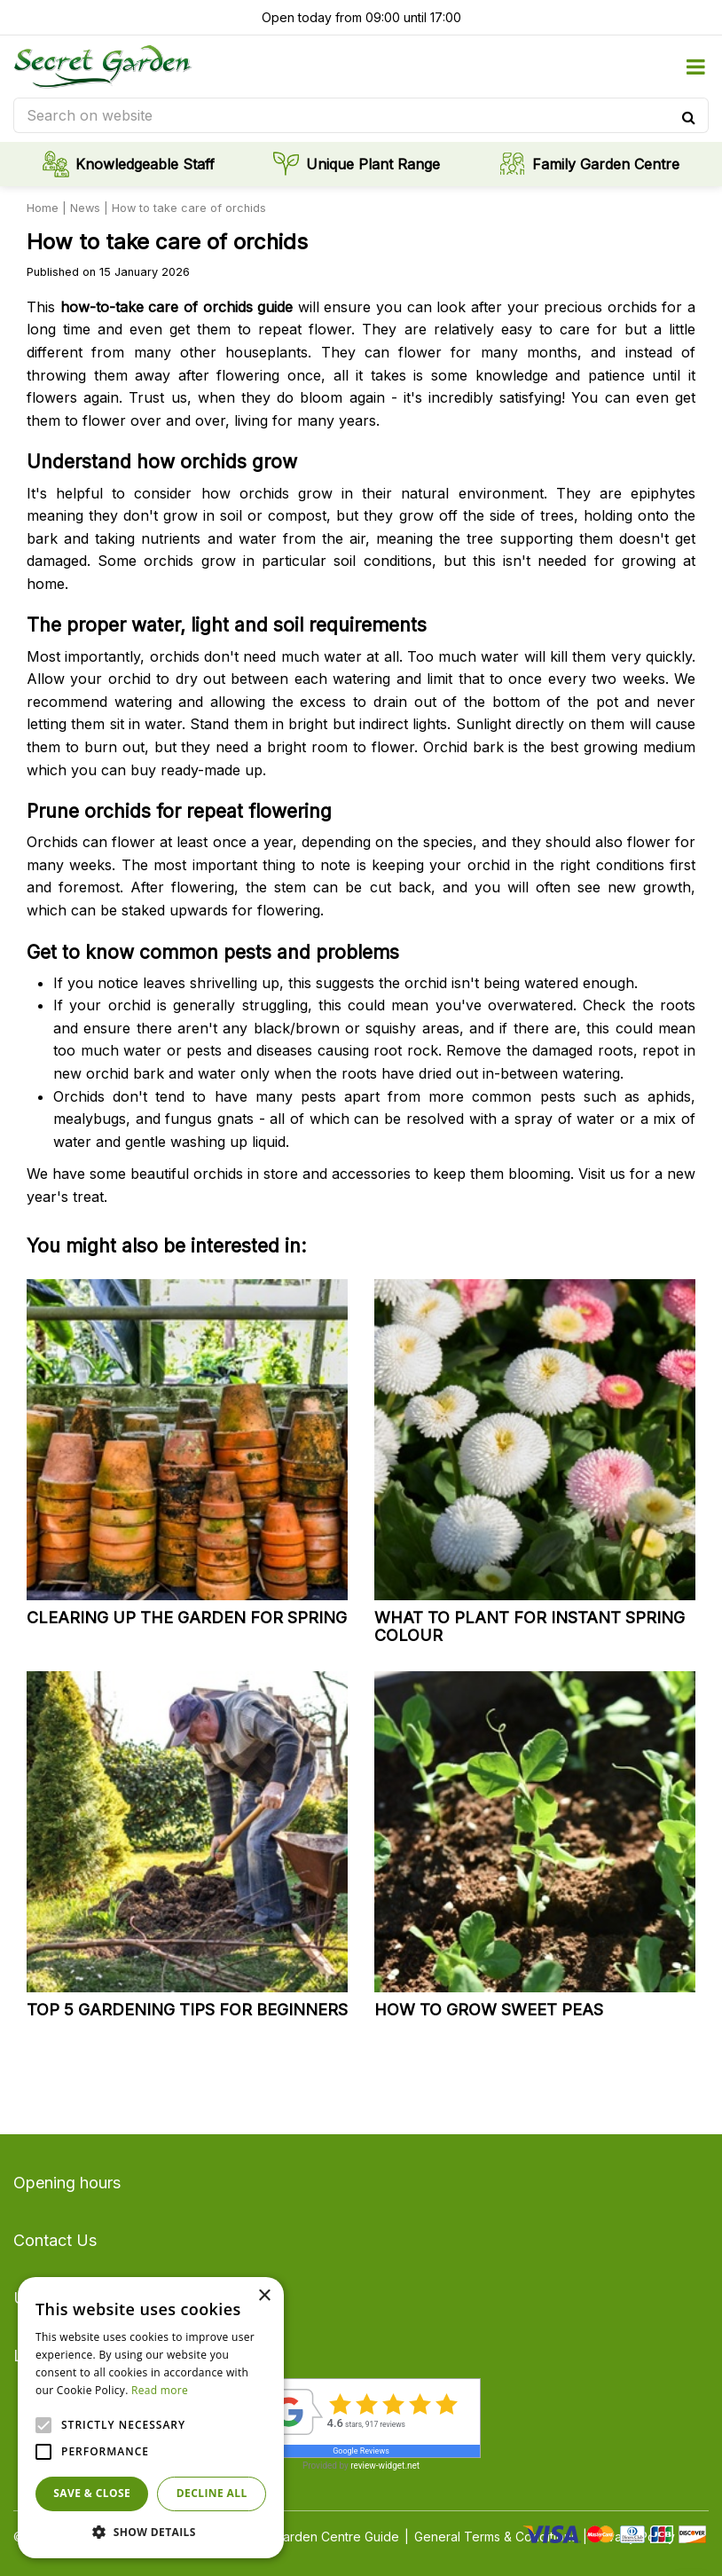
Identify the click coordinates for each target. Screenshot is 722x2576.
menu (695, 66)
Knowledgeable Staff (145, 164)
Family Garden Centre (605, 164)
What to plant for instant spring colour (529, 1626)
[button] (150, 2532)
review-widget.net (385, 2465)
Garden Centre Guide (336, 2536)
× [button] (264, 2296)
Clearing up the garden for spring (187, 1617)
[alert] (151, 2417)
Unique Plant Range (373, 164)
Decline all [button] (212, 2493)
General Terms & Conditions (495, 2536)
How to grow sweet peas (488, 2009)
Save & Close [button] (91, 2493)
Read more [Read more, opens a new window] (159, 2390)
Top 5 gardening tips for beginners (187, 2009)
